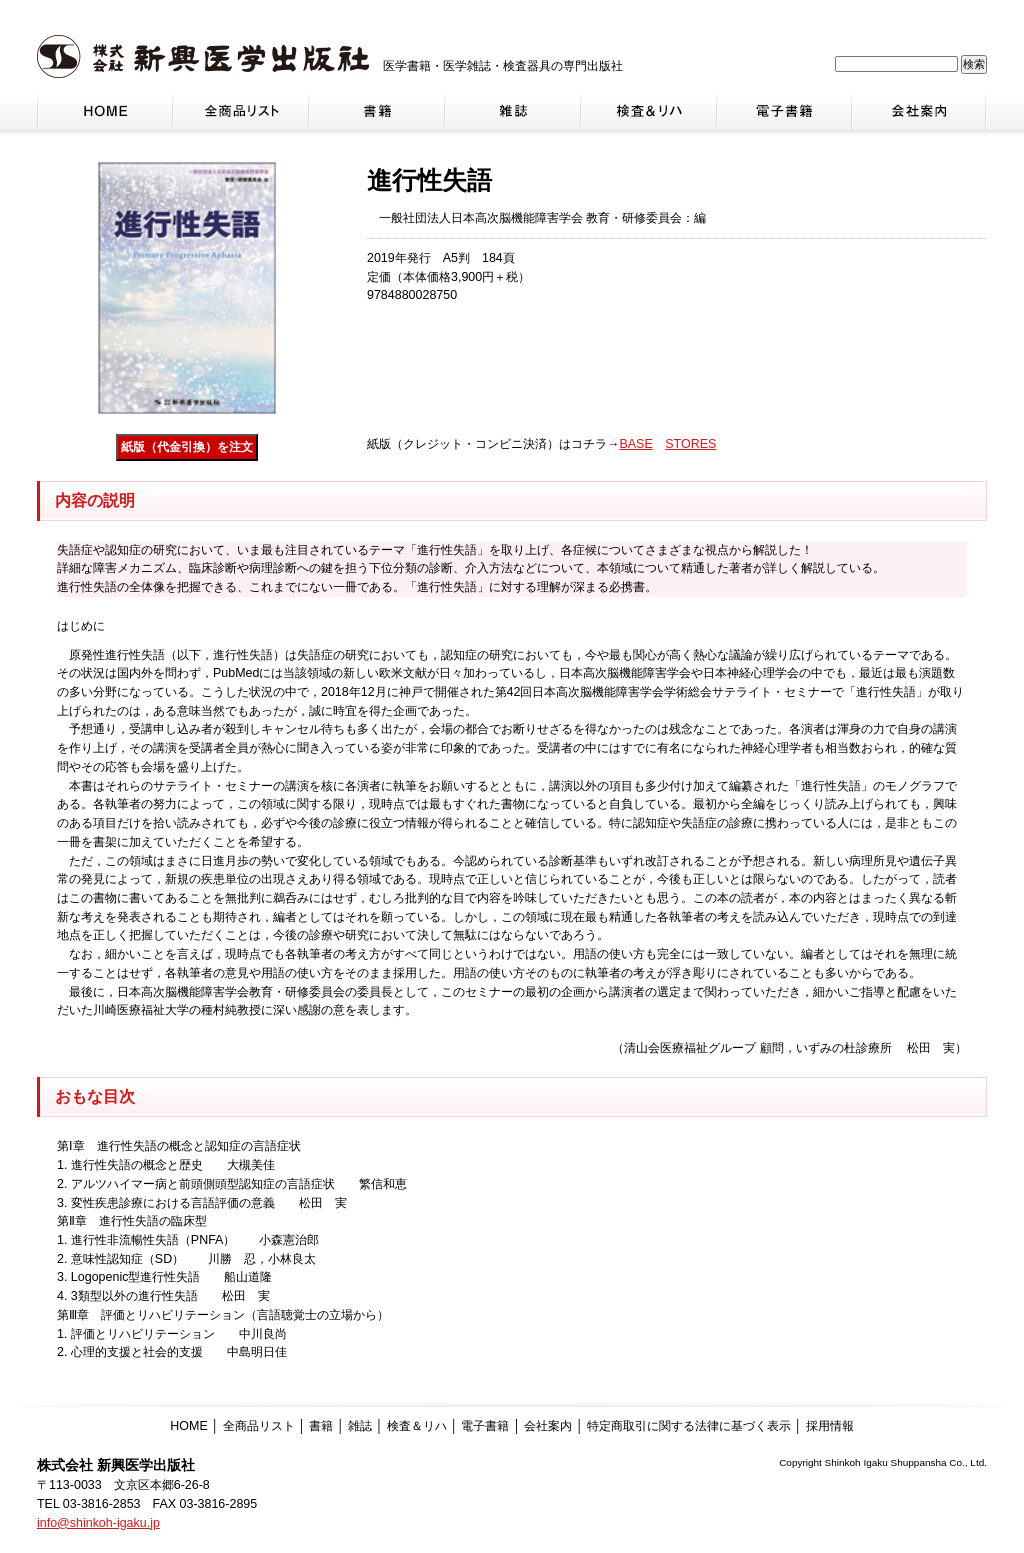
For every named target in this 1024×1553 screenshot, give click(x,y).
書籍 (321, 1426)
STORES (690, 444)
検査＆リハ (417, 1426)
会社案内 (548, 1426)
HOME (188, 1426)
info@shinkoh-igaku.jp (98, 1523)
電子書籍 (485, 1426)
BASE (635, 444)
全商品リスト (259, 1426)
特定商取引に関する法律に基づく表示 (689, 1426)
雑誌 (360, 1426)
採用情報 (830, 1426)
